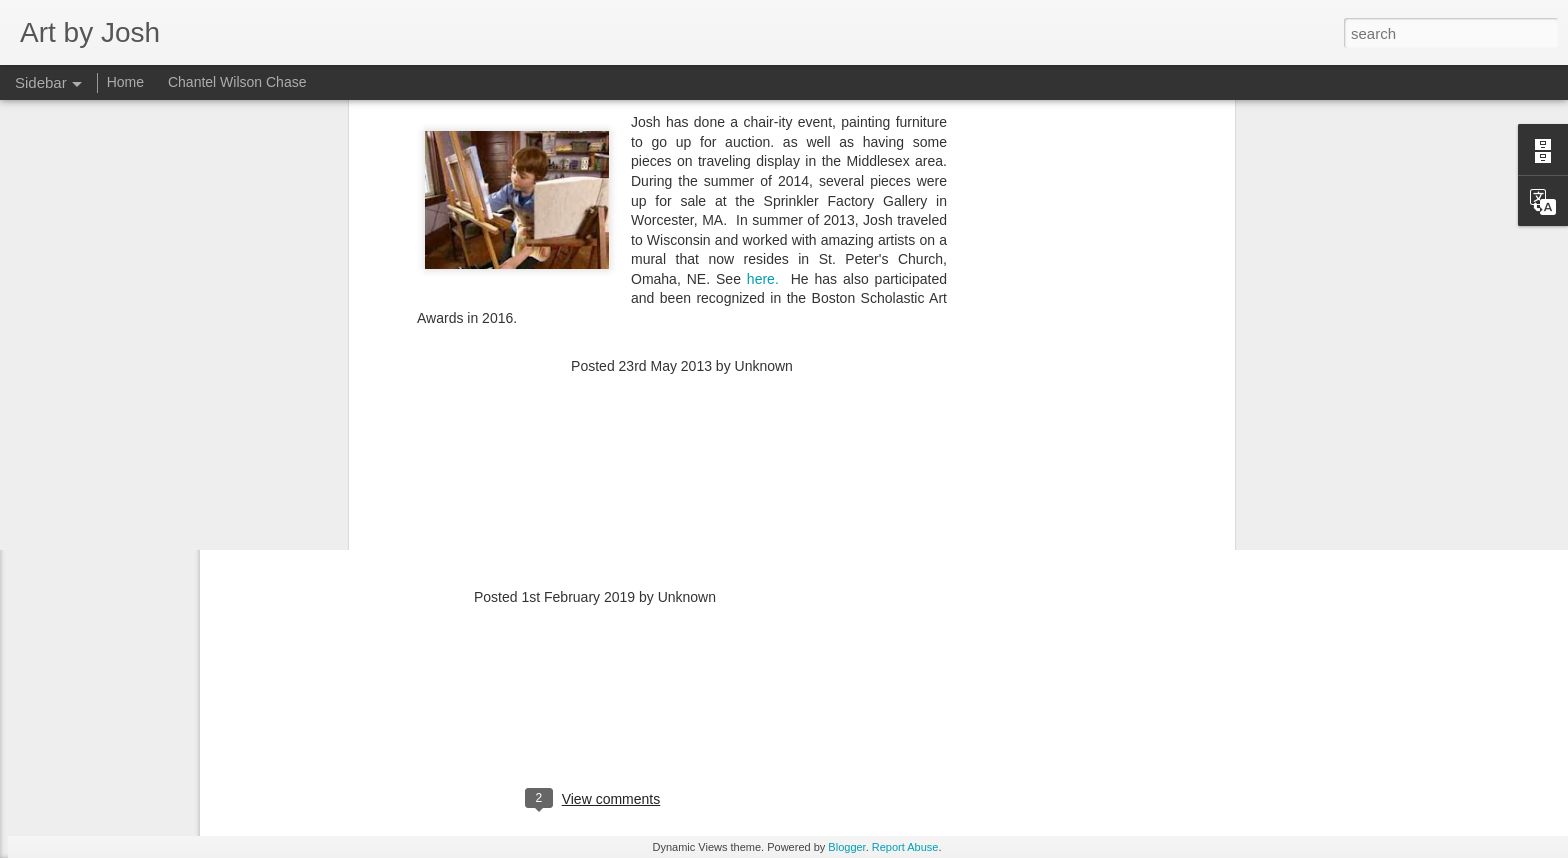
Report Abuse (905, 847)
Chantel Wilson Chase (237, 82)
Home (125, 82)
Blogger (846, 847)
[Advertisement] (682, 229)
